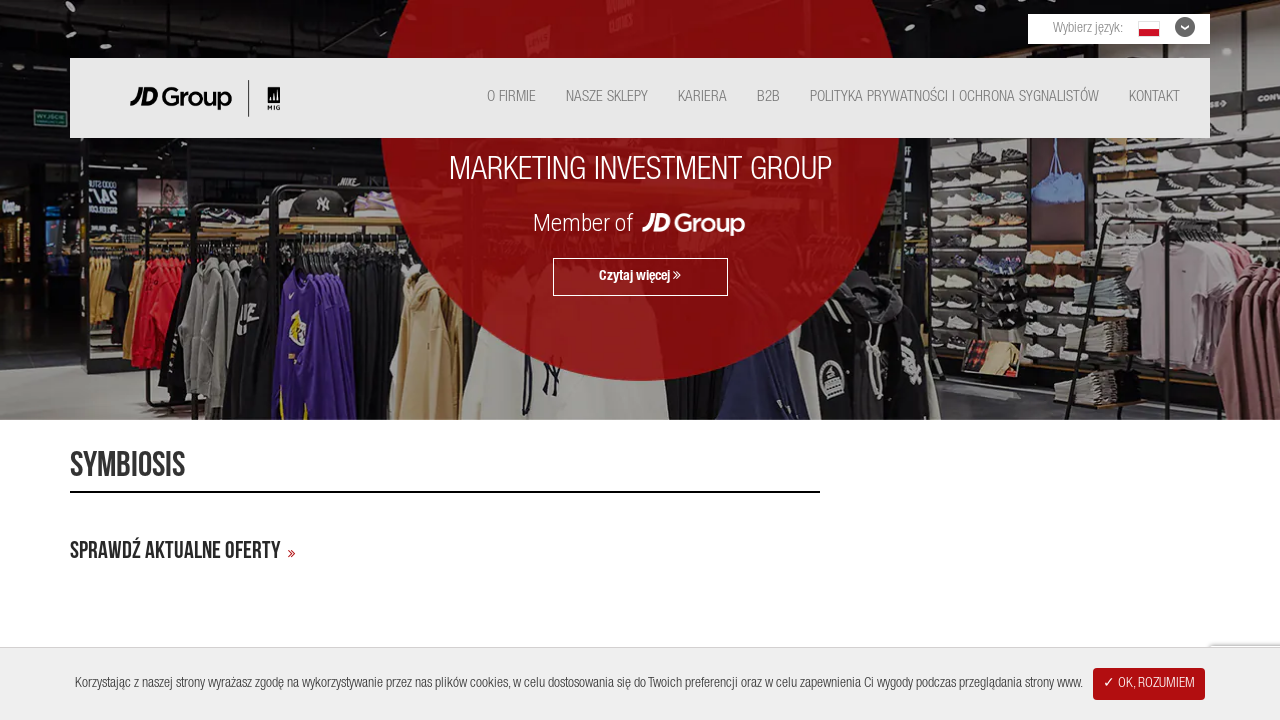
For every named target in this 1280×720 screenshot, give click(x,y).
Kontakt (1154, 97)
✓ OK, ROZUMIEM (1149, 684)
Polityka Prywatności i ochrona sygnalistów (954, 97)
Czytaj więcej (640, 276)
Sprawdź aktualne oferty (175, 550)
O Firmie (511, 97)
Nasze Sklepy (607, 97)
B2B (768, 97)
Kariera (702, 97)
